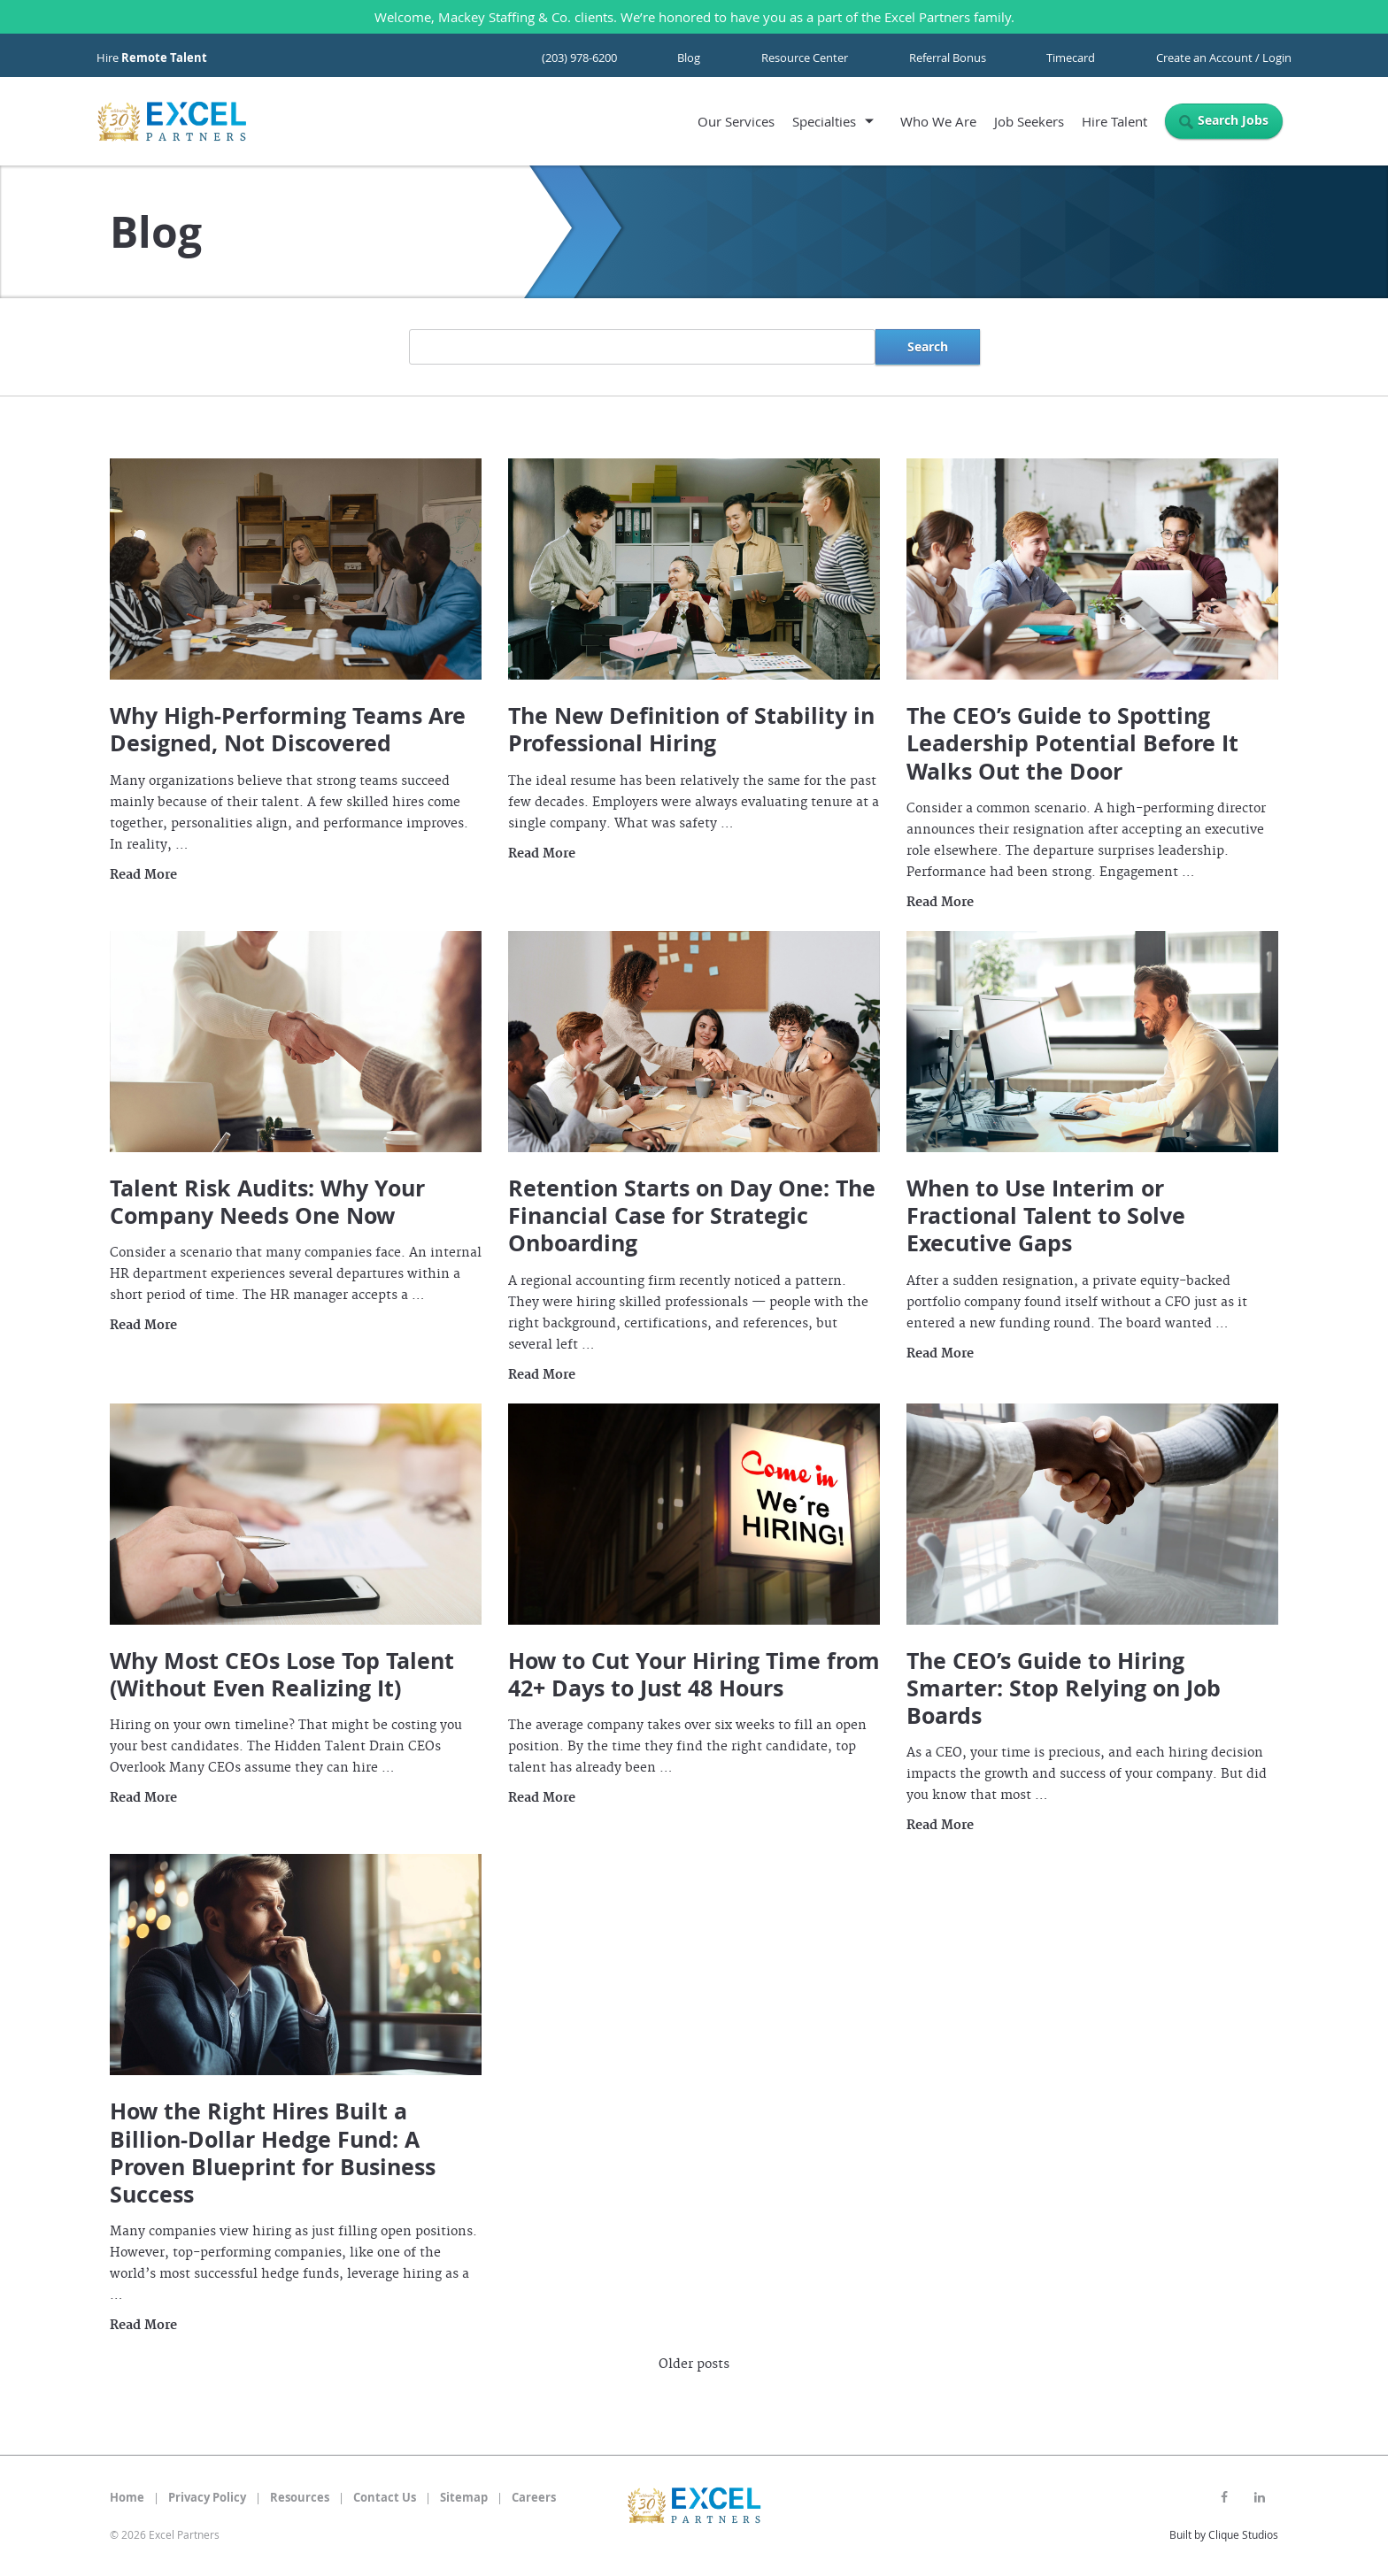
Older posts (694, 2364)
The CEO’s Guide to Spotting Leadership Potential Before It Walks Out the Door (1072, 743)
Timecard (1070, 57)
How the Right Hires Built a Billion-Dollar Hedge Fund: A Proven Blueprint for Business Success (273, 2152)
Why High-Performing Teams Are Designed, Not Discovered (288, 729)
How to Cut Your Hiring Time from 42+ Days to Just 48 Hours (694, 1674)
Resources (299, 2497)
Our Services (736, 121)
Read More (143, 875)
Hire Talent (1114, 121)
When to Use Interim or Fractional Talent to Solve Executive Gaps (1045, 1216)
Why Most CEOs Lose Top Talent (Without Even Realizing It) (282, 1674)
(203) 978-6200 (579, 57)
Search (927, 346)
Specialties (824, 121)
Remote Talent (164, 57)
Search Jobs (1233, 119)
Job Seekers (1029, 121)
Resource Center (804, 57)
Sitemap (464, 2497)
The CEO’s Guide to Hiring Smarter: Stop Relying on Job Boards (1063, 1688)
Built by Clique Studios (1223, 2534)
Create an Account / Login (1224, 57)
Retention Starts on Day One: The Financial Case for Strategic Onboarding (691, 1216)
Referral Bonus (947, 57)
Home (127, 2497)
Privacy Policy (207, 2497)
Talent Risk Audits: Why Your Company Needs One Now (267, 1202)
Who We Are (938, 121)
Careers (534, 2497)
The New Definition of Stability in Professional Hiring (691, 729)
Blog (688, 57)
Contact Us (384, 2497)
